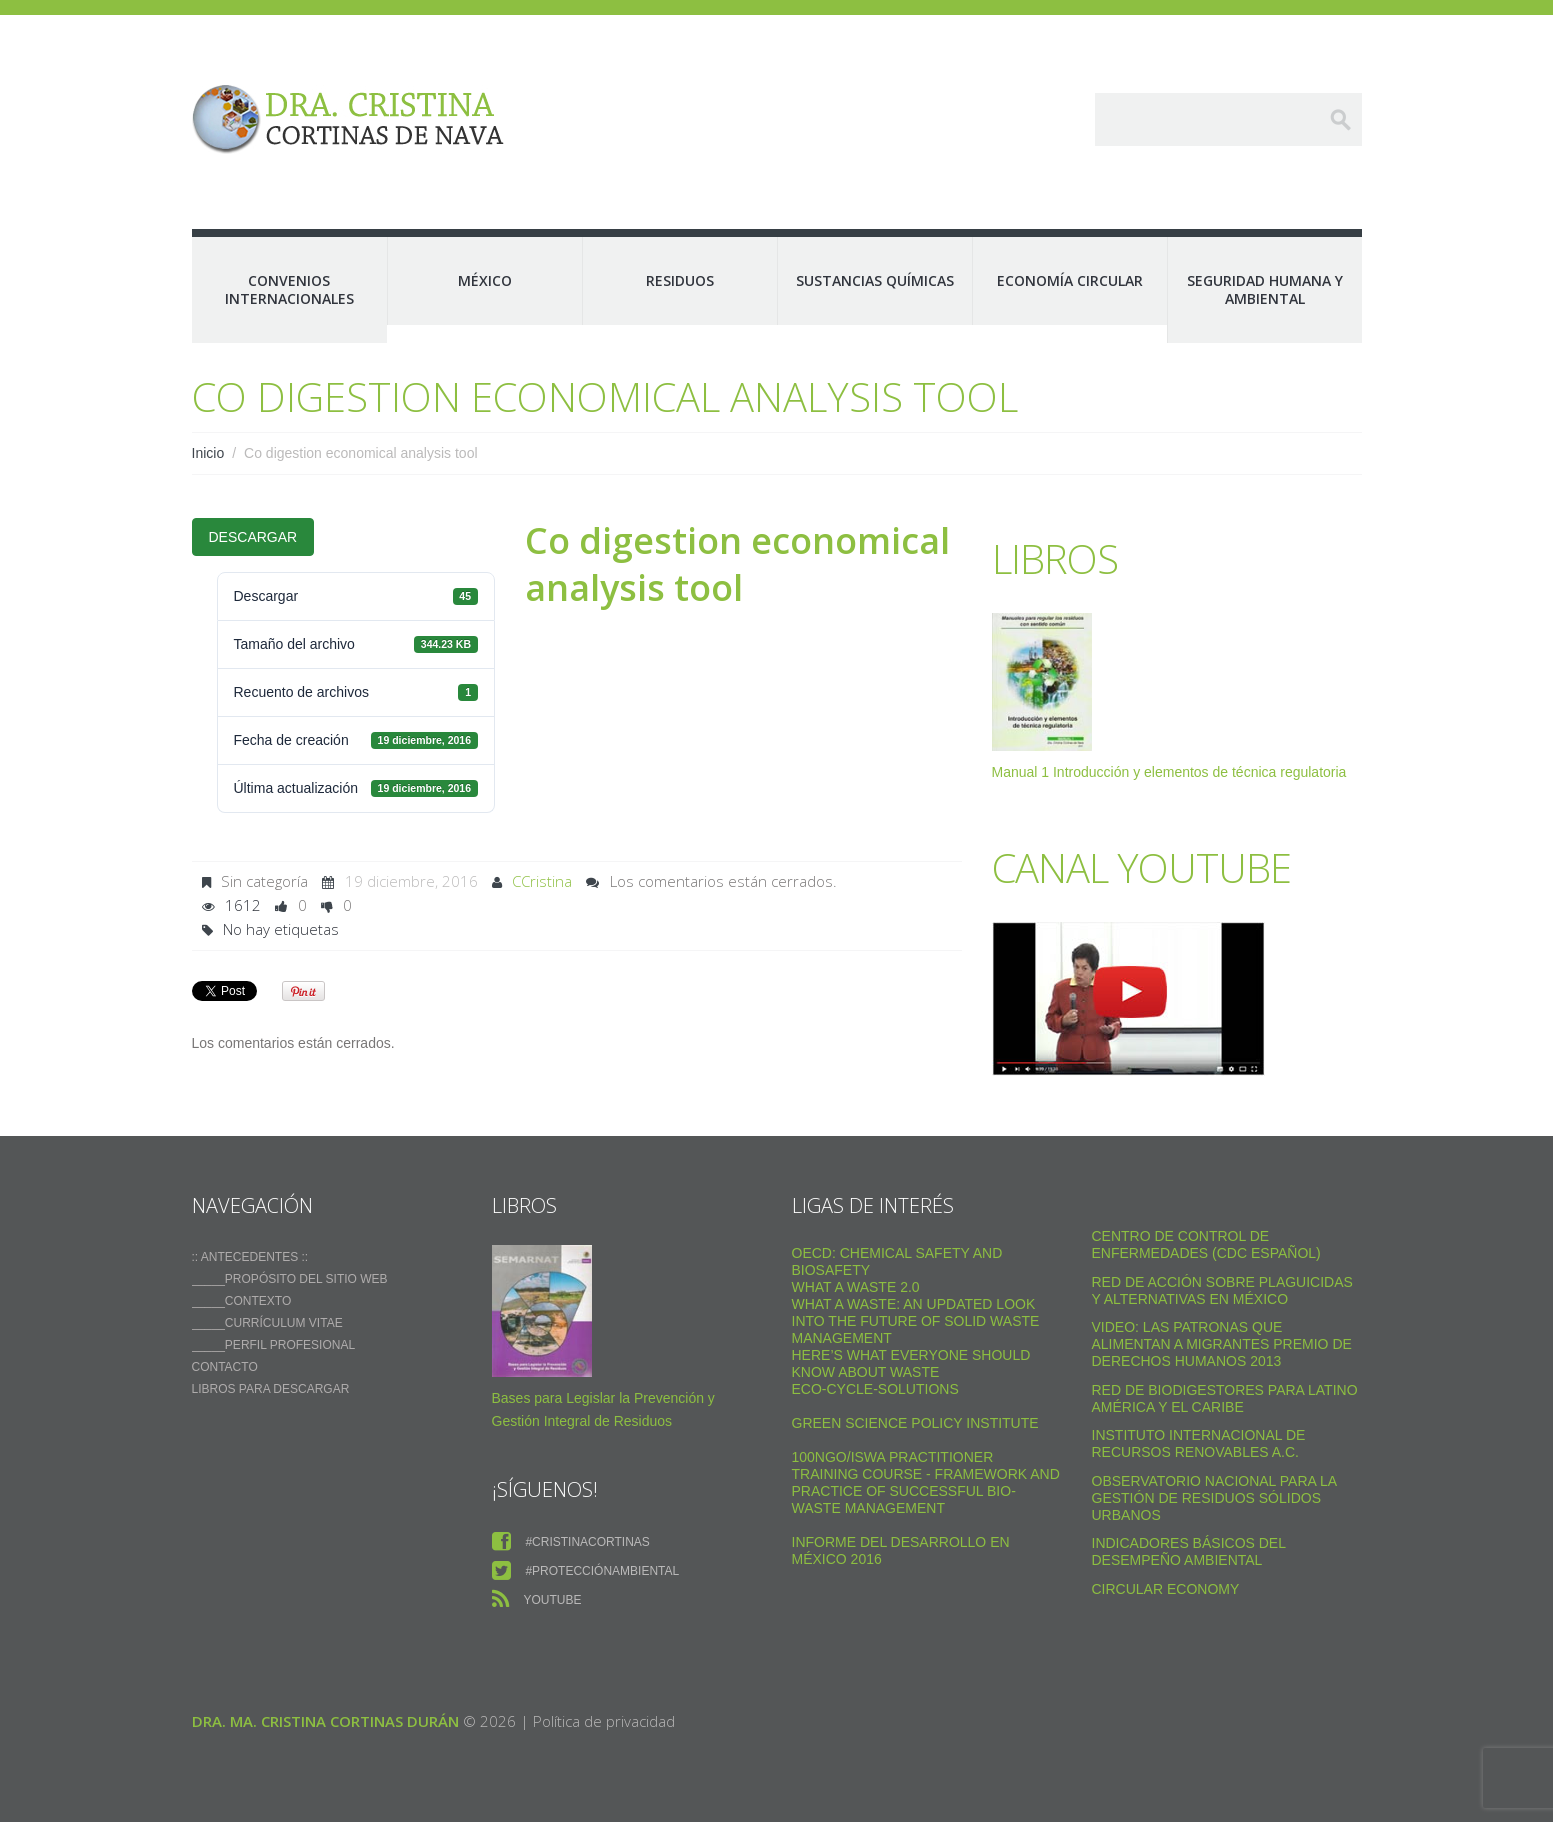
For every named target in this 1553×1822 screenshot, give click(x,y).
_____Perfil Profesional (274, 1345)
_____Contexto (242, 1301)
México (485, 280)
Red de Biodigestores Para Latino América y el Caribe (1225, 1398)
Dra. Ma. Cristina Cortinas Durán (325, 1721)
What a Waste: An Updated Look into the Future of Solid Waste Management (916, 1321)
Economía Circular (1070, 280)
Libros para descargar (271, 1389)
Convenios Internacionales (289, 289)
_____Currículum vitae (267, 1323)
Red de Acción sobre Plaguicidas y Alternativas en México (1222, 1290)
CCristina (542, 881)
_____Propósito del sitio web (290, 1279)
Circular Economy (1166, 1589)
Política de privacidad (604, 1721)
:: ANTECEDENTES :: (250, 1257)
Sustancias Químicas (875, 280)
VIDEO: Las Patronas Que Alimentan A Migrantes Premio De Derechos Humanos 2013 (1222, 1344)
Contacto (225, 1367)
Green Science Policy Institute (915, 1423)
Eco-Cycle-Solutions (875, 1389)
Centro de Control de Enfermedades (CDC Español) (1206, 1244)
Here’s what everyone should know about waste (911, 1363)
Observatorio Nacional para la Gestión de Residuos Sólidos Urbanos (1214, 1498)
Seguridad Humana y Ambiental (1265, 289)
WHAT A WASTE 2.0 (856, 1287)
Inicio (208, 453)
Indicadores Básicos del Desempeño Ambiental (1189, 1551)
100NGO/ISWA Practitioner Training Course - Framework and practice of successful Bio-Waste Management (926, 1482)
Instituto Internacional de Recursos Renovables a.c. (1199, 1443)
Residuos (680, 280)
